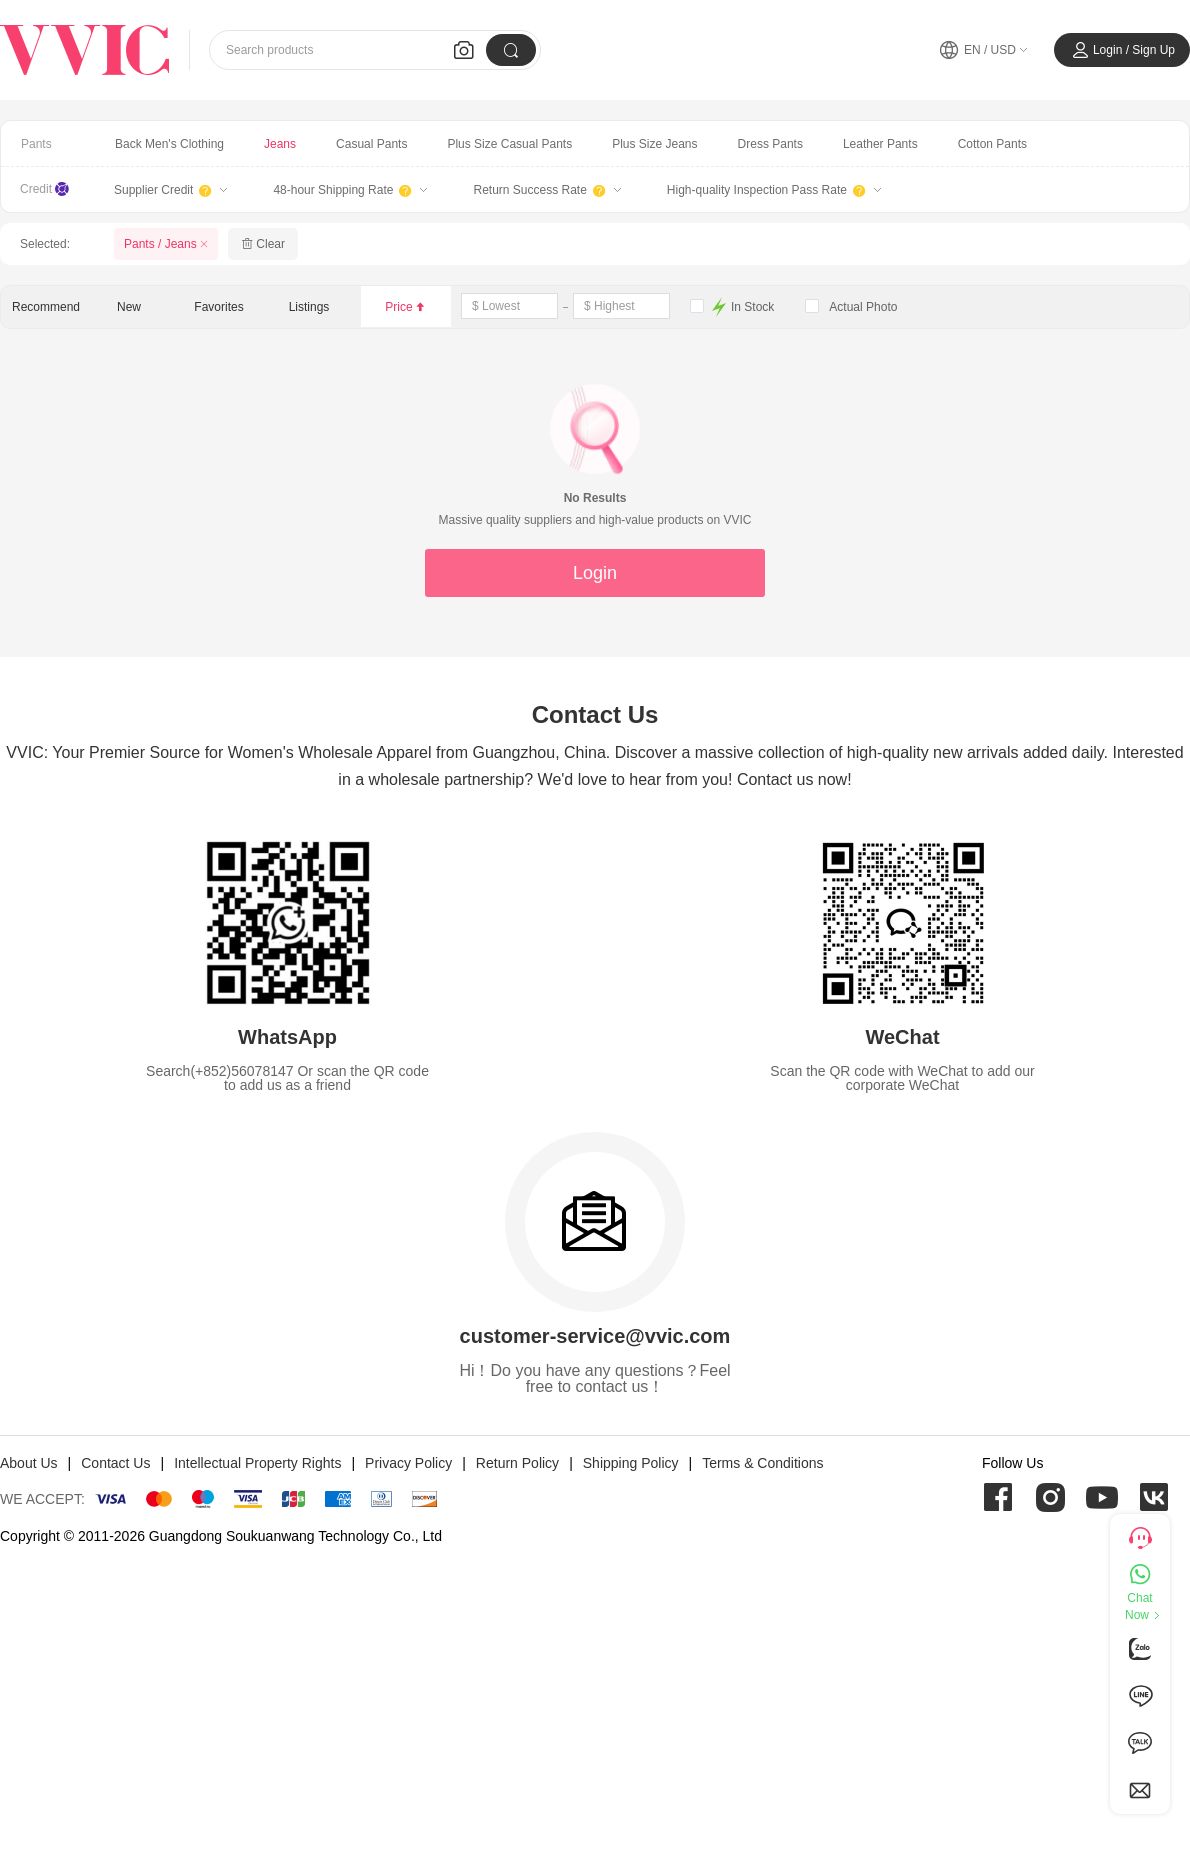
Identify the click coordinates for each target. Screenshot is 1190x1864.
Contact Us (115, 1463)
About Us (29, 1463)
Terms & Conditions (762, 1463)
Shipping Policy (631, 1463)
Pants (36, 144)
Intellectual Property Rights (257, 1463)
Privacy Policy (408, 1463)
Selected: (45, 244)
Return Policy (517, 1463)
